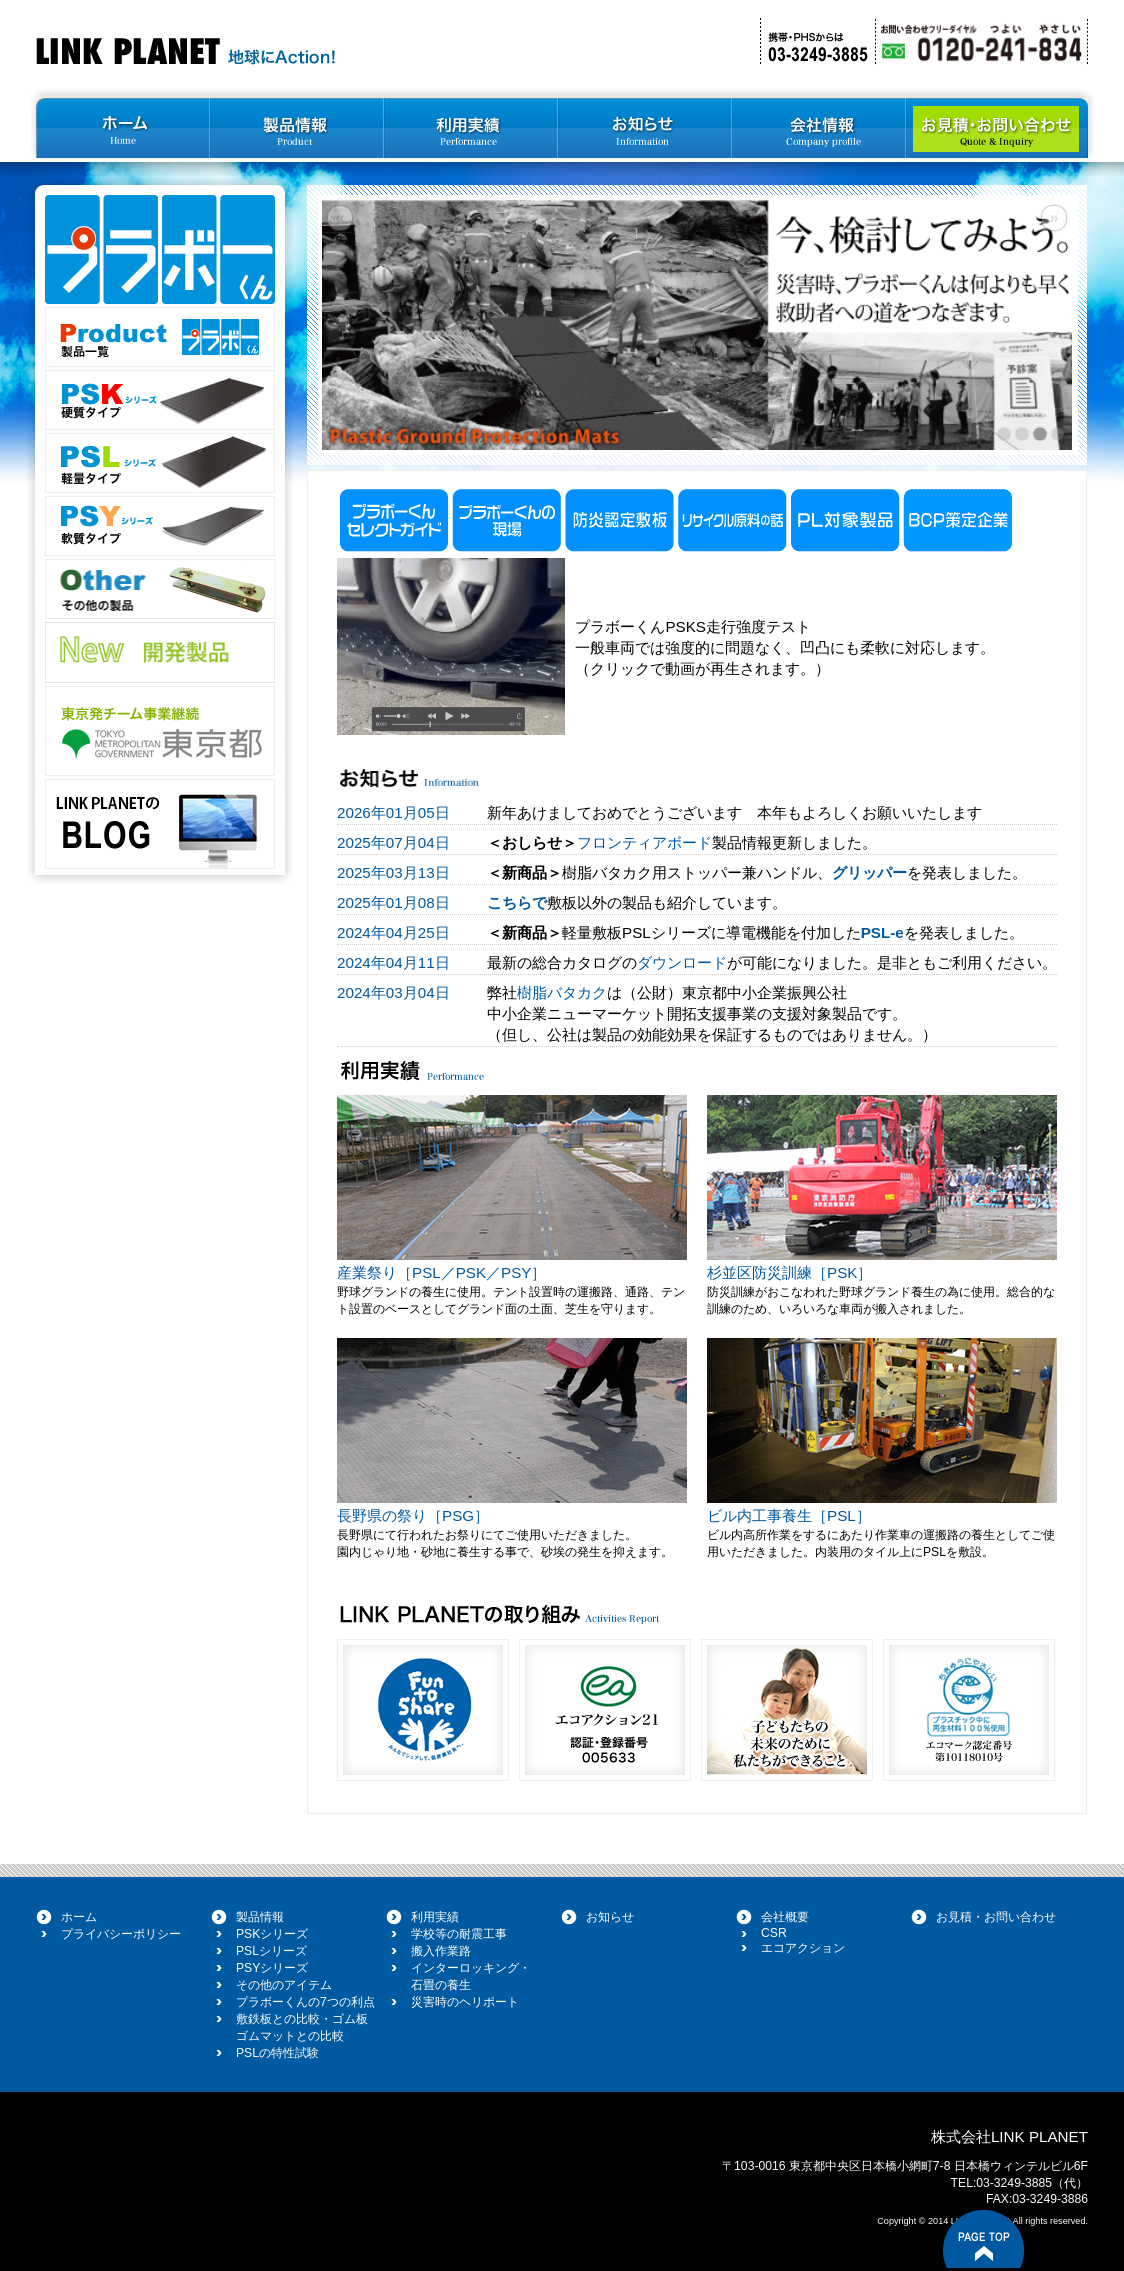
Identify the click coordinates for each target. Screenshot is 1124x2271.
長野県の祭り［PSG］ (413, 1515)
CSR (774, 1933)
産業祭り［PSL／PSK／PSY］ (442, 1272)
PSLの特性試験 (277, 2053)
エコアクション (803, 1948)
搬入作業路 (441, 1951)
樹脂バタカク (562, 992)
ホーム (79, 1917)
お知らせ (610, 1917)
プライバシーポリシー (121, 1934)
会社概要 (785, 1917)
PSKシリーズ (272, 1934)
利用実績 (435, 1917)
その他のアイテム (284, 1985)
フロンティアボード (644, 842)
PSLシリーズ (271, 1951)
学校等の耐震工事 (459, 1934)
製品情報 (260, 1917)
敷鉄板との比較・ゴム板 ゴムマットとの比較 (302, 2027)
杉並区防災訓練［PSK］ (789, 1272)
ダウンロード (682, 962)
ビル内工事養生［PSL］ (789, 1515)
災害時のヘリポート (465, 2002)
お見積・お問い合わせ (996, 1917)
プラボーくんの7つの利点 (305, 2002)
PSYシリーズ (272, 1968)
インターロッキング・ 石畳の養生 (471, 1976)
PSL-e (882, 932)
